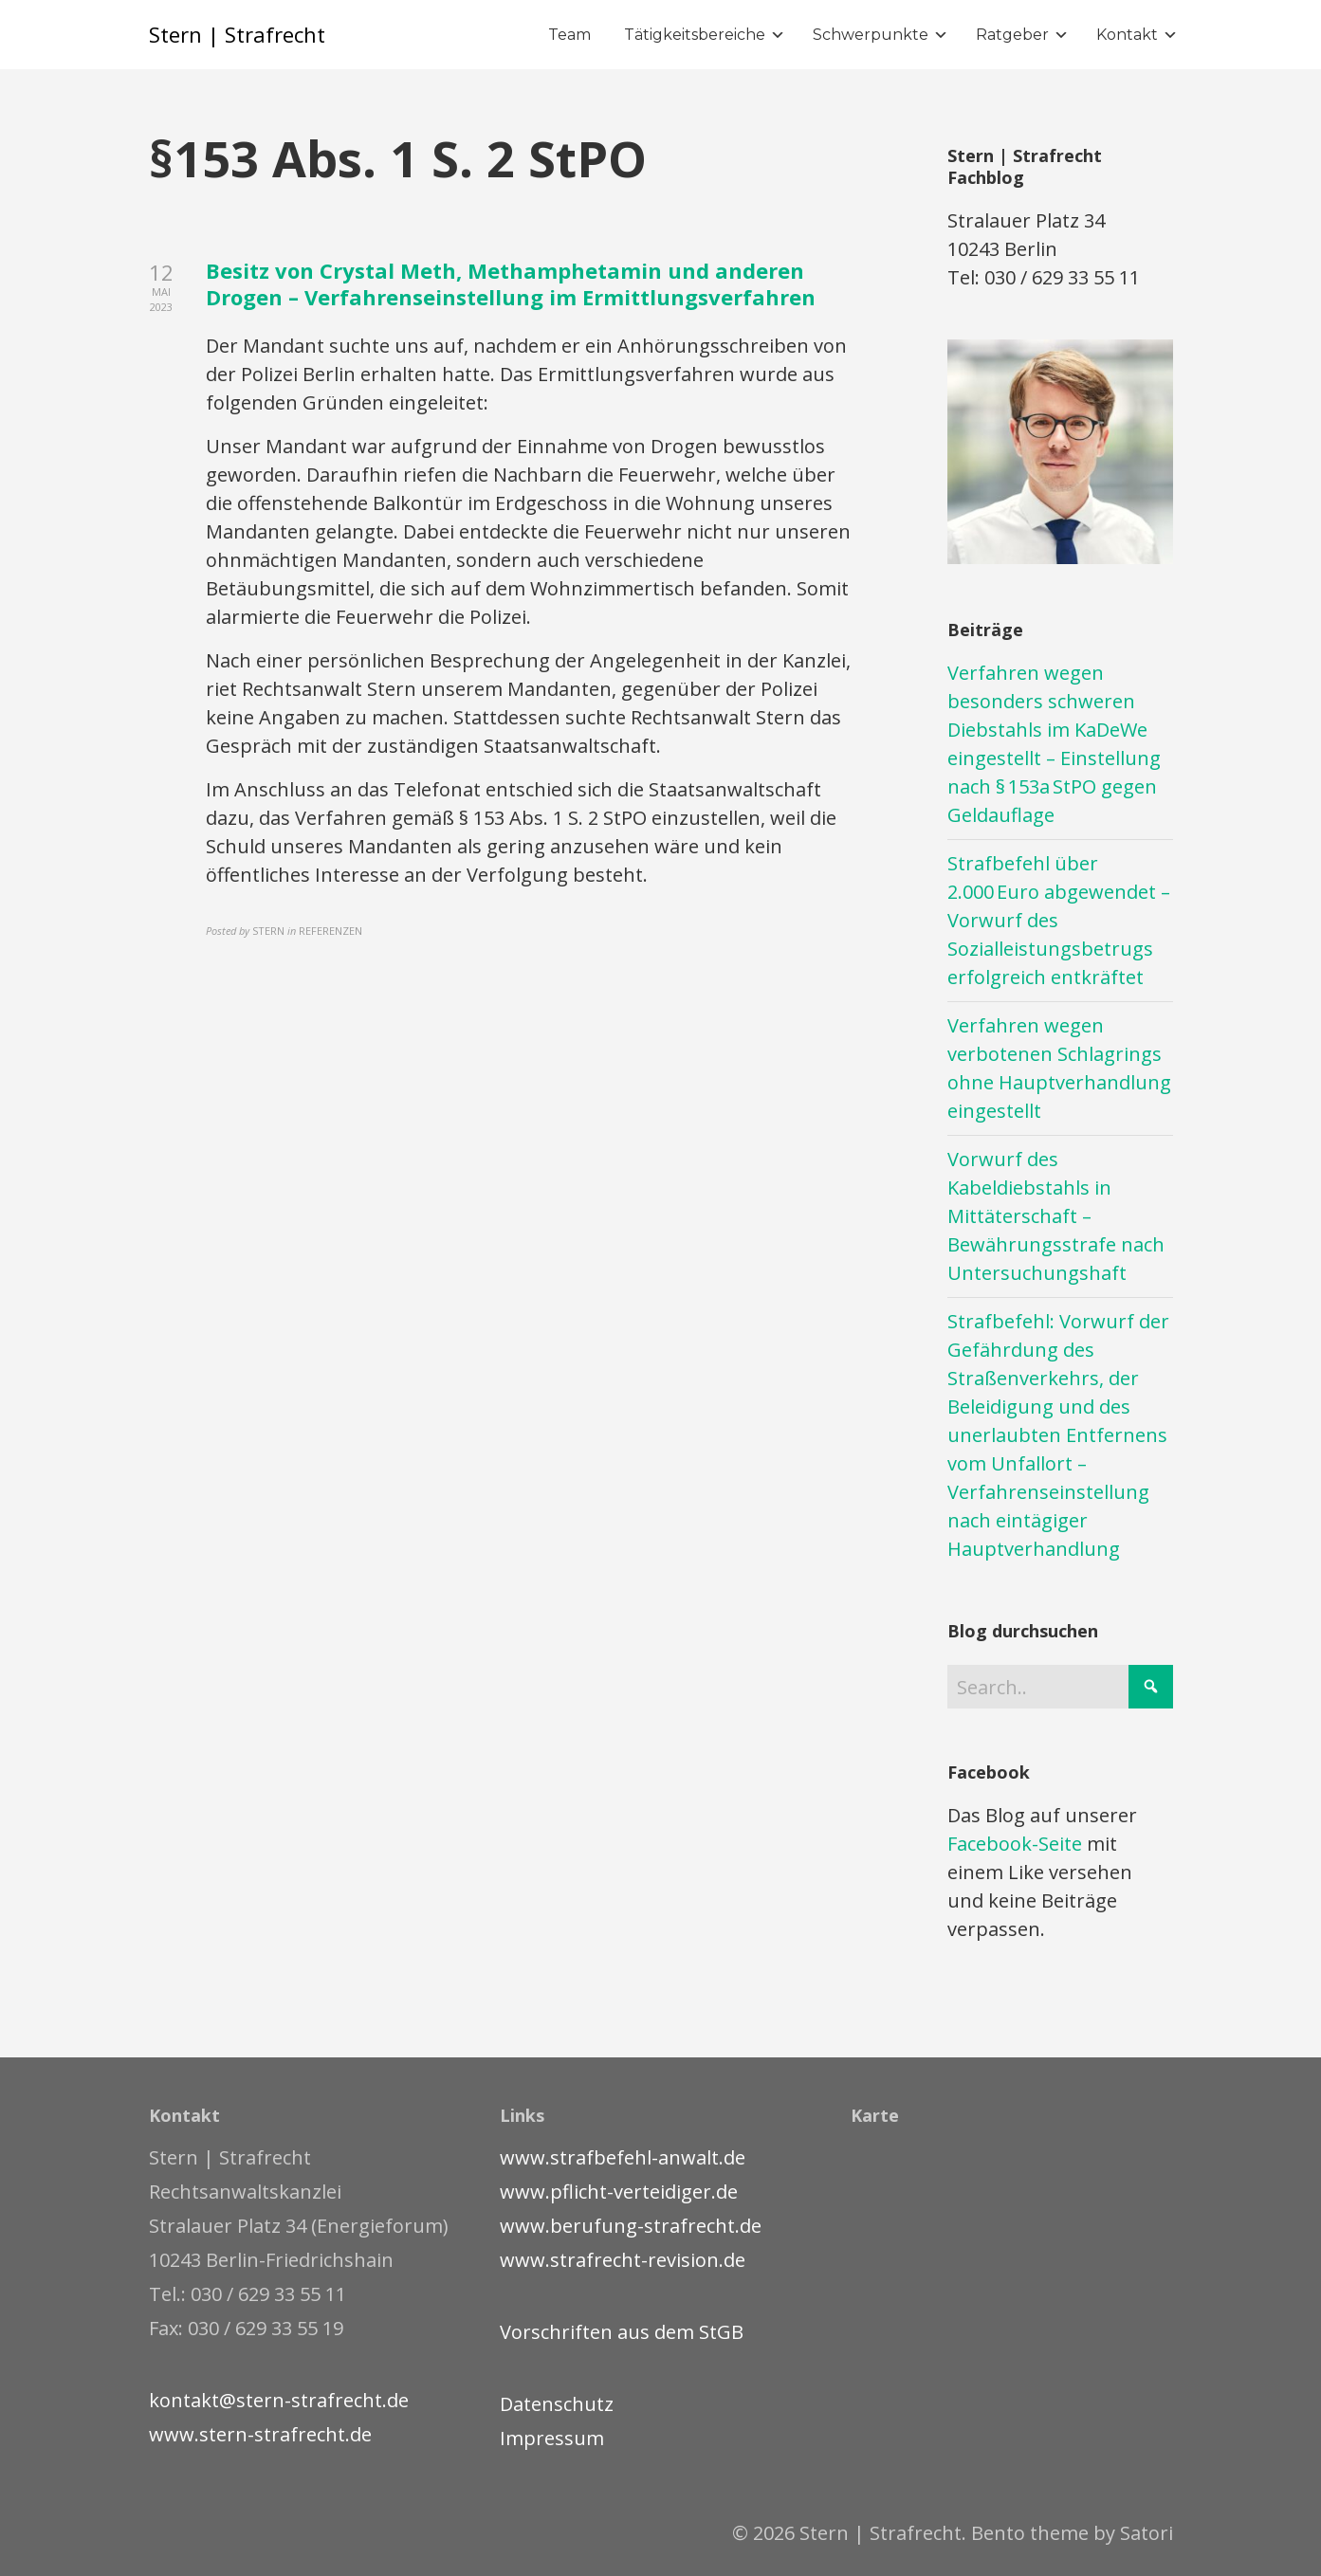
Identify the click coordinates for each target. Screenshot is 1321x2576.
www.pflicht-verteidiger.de (619, 2191)
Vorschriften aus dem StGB (621, 2332)
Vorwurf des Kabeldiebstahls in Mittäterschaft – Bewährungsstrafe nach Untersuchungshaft (1056, 1216)
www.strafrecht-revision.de (622, 2260)
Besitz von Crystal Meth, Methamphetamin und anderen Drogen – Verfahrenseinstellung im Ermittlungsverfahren (511, 284)
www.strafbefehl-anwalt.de (622, 2157)
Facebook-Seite (1014, 1843)
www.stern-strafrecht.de (260, 2434)
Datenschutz (557, 2404)
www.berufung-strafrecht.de (630, 2225)
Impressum (552, 2438)
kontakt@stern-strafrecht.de (279, 2400)
